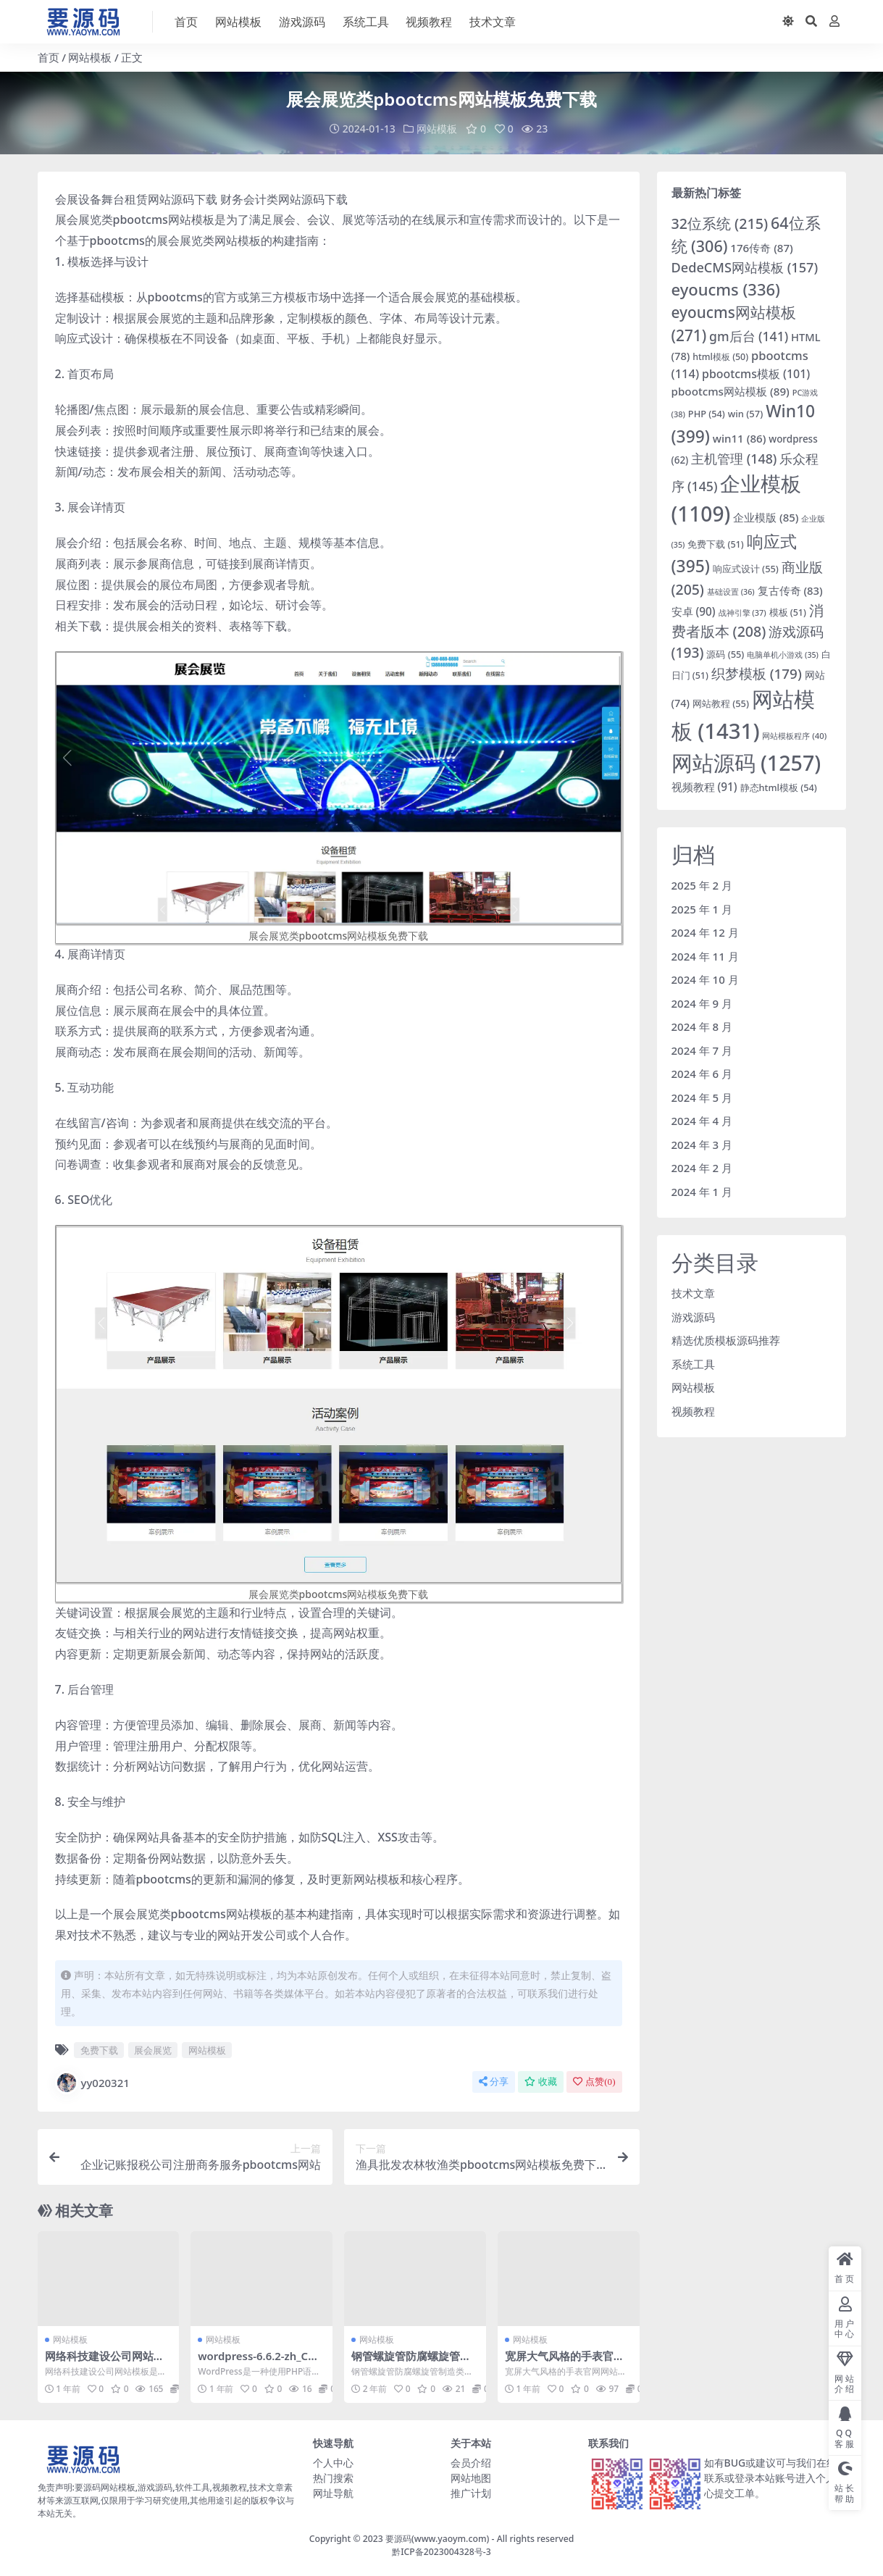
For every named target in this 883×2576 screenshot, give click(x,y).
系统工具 (693, 1363)
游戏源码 (693, 1316)
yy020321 (92, 2082)
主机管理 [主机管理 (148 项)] (734, 458)
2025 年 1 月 (702, 908)
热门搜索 (333, 2477)
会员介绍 (471, 2462)
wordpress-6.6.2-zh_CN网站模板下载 (258, 2361)
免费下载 (99, 2050)
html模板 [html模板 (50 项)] (720, 357)
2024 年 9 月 (702, 1002)
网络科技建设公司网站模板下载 (104, 2361)
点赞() (594, 2081)
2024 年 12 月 (705, 932)
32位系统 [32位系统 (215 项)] (720, 223)
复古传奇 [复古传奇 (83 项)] (790, 590)
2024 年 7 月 (702, 1049)
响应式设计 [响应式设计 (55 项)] (746, 567)
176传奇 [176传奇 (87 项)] (761, 248)
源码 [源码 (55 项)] (725, 654)
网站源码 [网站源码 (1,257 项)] (746, 762)
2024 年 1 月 (702, 1191)
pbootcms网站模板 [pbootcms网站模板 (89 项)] (730, 390)
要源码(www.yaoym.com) (437, 2538)
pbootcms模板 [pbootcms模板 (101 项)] (756, 373)
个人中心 (333, 2462)
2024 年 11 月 (705, 955)
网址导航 (333, 2492)
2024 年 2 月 (702, 1168)
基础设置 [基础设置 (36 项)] (731, 591)
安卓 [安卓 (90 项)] (693, 611)
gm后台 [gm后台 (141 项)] (748, 335)
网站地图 (471, 2477)
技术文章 (693, 1293)
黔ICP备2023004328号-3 (441, 2551)
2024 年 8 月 (702, 1026)
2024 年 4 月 (702, 1120)
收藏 (540, 2081)
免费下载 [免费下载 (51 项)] (715, 544)
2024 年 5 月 (702, 1097)
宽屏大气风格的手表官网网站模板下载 (564, 2361)
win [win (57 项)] (745, 413)
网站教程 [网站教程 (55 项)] (720, 703)
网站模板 (90, 57)
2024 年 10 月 (705, 979)
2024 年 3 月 (702, 1144)
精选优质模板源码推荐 (725, 1340)
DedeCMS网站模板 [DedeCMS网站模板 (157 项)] (745, 267)
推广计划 (471, 2492)
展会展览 (153, 2050)
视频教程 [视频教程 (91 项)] (704, 786)
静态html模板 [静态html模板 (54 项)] (778, 787)
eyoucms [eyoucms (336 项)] (725, 288)
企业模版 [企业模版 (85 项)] (765, 517)
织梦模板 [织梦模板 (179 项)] (756, 673)
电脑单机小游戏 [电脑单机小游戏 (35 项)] (783, 655)
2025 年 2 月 (702, 885)
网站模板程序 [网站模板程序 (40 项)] (794, 735)
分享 (494, 2081)
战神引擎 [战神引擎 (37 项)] (742, 612)
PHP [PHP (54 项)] (706, 413)
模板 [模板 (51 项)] (787, 612)
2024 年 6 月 (702, 1073)
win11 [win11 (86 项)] (739, 437)
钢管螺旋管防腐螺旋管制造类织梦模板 (411, 2361)
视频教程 (693, 1410)
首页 (48, 57)
